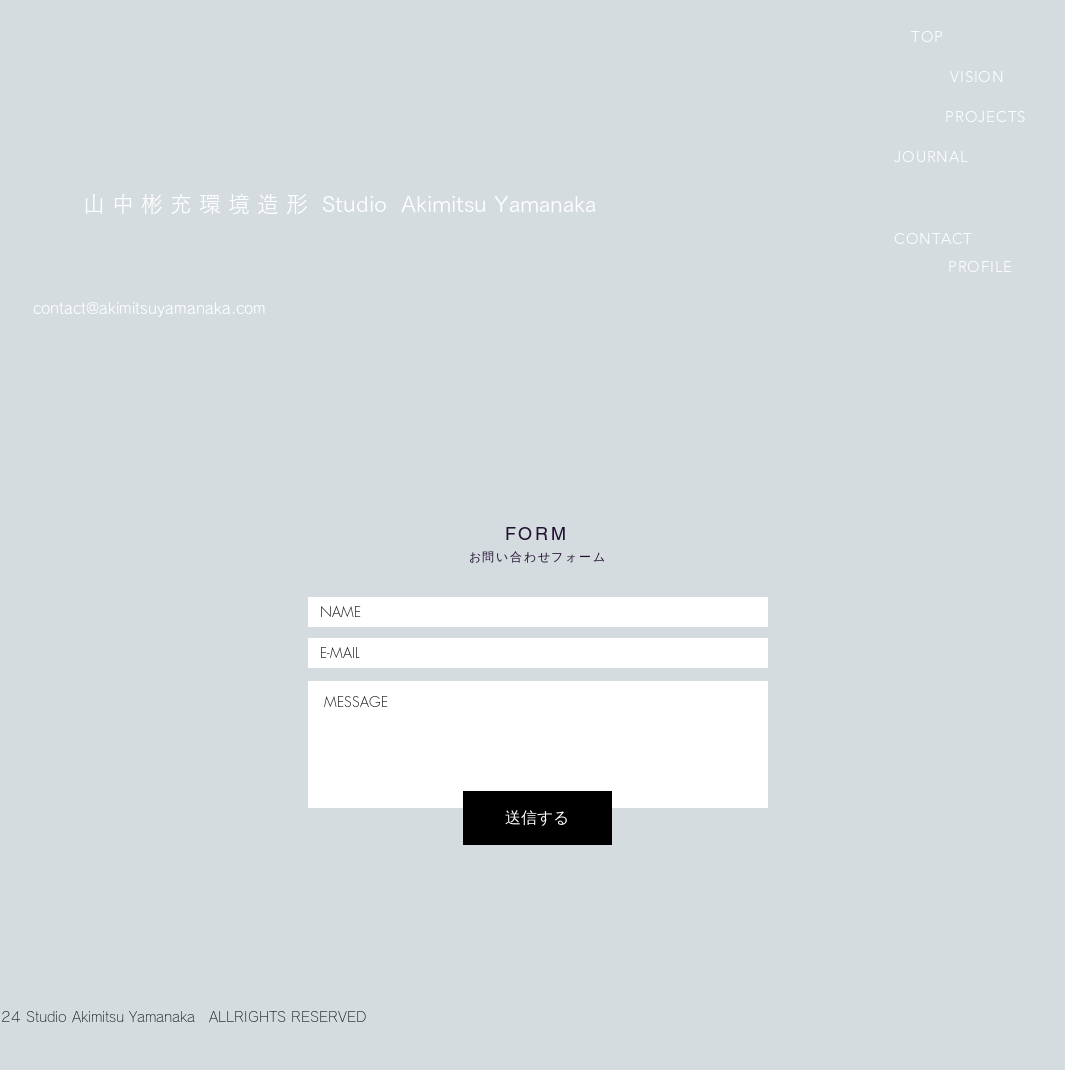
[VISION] (978, 76)
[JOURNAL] (932, 156)
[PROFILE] (981, 266)
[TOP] (928, 36)
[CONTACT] (934, 238)
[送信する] (537, 818)
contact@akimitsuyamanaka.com (149, 308)
